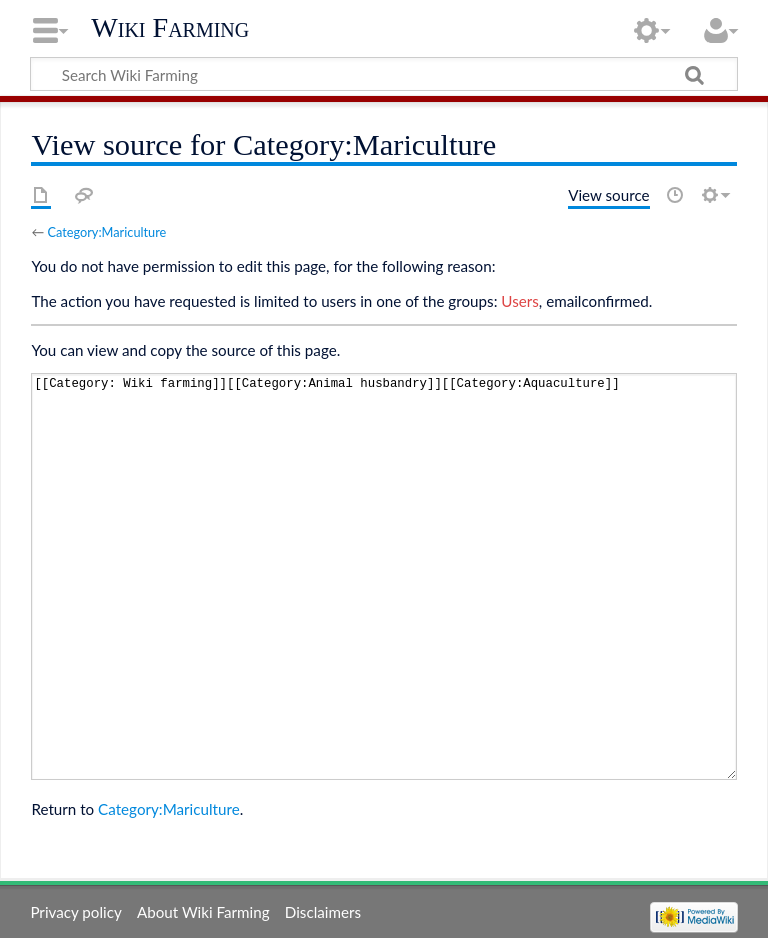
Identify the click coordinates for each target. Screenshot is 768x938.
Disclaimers (323, 912)
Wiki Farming (170, 27)
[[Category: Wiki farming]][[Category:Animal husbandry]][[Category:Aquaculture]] (383, 576)
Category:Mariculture (106, 232)
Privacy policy (75, 912)
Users (519, 301)
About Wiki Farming (203, 912)
